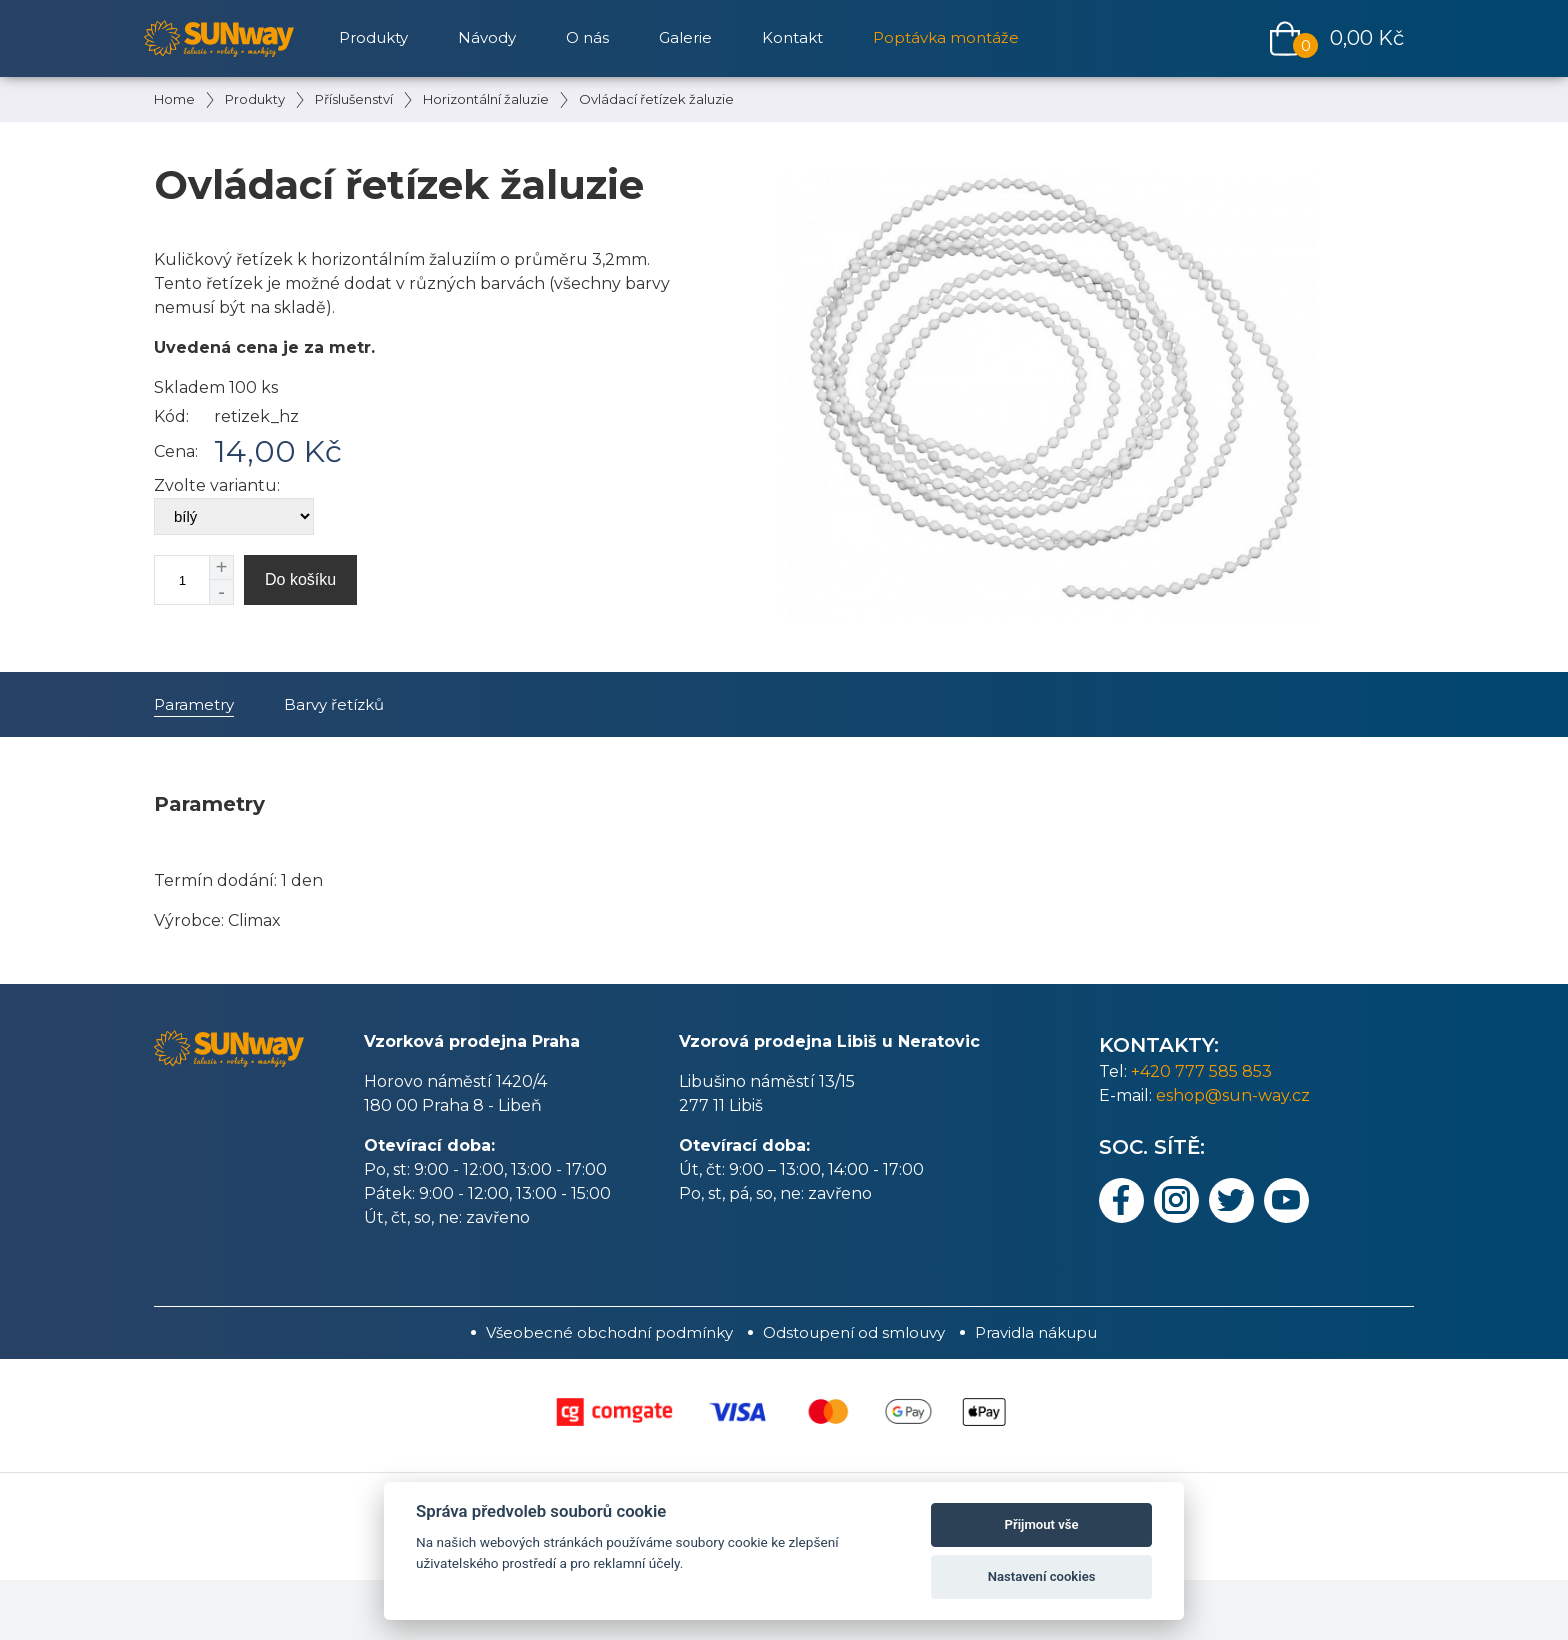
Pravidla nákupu (1036, 1332)
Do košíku (300, 579)
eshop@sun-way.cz (1233, 1095)
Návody (487, 37)
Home (174, 99)
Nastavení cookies (1042, 1576)
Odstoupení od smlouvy (854, 1332)
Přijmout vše (1042, 1524)
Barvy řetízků (334, 704)
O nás (587, 37)
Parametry (194, 704)
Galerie (685, 37)
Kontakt (792, 37)
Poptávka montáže (946, 37)
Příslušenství (354, 99)
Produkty (255, 99)
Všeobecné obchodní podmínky (609, 1332)
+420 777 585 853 (1201, 1071)
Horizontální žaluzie (486, 99)
